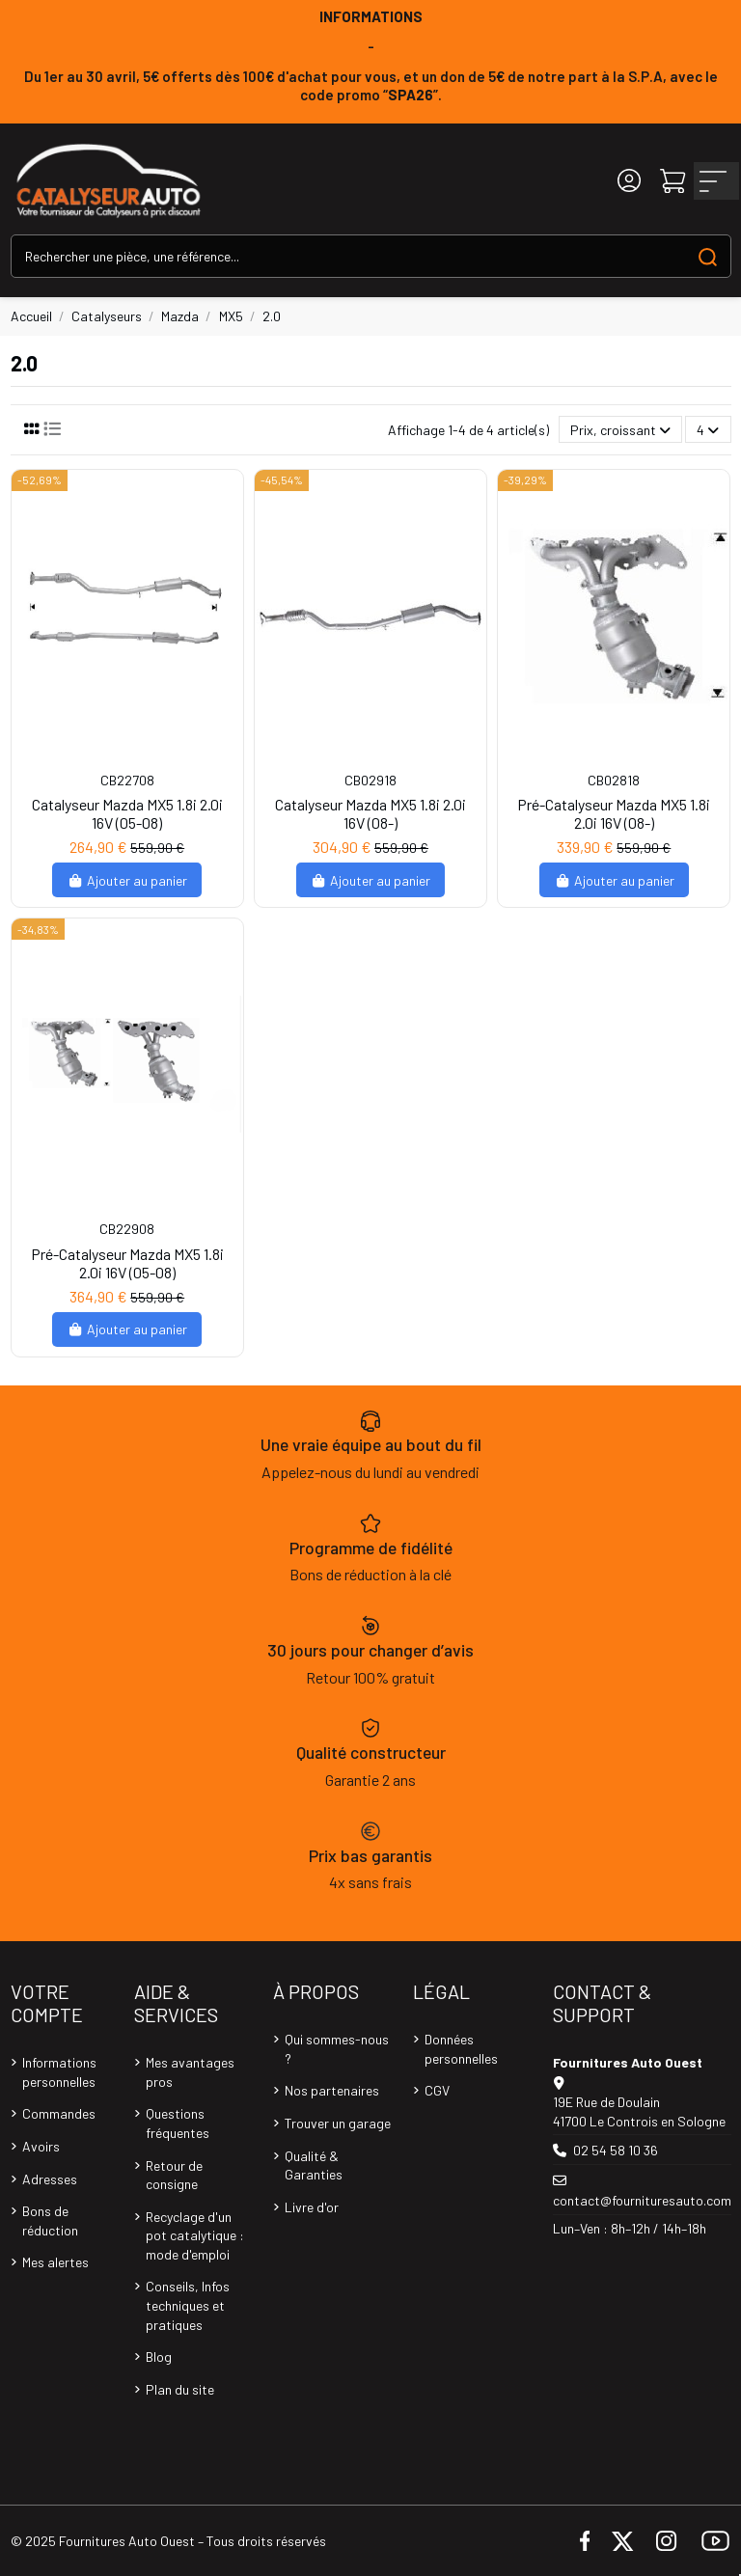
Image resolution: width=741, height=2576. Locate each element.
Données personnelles (461, 2049)
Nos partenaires (332, 2090)
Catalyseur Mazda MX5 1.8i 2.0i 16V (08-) (370, 813)
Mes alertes (55, 2262)
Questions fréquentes (177, 2123)
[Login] (629, 181)
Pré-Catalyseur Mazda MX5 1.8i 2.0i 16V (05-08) (127, 1263)
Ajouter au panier (127, 880)
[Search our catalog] (707, 256)
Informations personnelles (59, 2072)
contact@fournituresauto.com (642, 2200)
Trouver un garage (338, 2123)
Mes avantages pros (190, 2072)
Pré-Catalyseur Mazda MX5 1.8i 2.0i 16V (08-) (613, 813)
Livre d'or (312, 2207)
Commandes (59, 2113)
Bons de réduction (50, 2220)
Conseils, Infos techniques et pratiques (188, 2305)
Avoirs (41, 2146)
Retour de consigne (174, 2175)
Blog (159, 2356)
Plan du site (180, 2389)
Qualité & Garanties (314, 2165)
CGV (437, 2090)
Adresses (49, 2179)
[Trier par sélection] (620, 430)
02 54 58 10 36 (615, 2150)
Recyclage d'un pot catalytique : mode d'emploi (195, 2235)
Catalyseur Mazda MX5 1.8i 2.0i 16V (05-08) (127, 813)
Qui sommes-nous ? (337, 2049)
